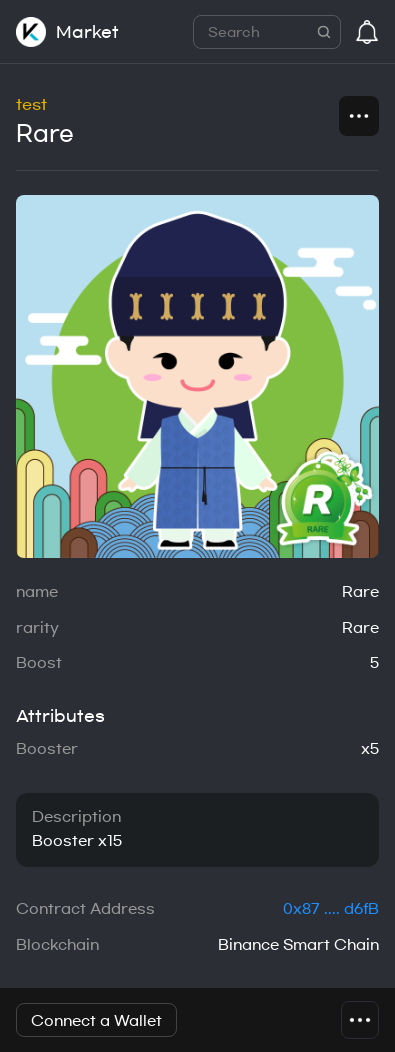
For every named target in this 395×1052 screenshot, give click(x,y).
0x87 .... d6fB (331, 909)
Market (87, 32)
